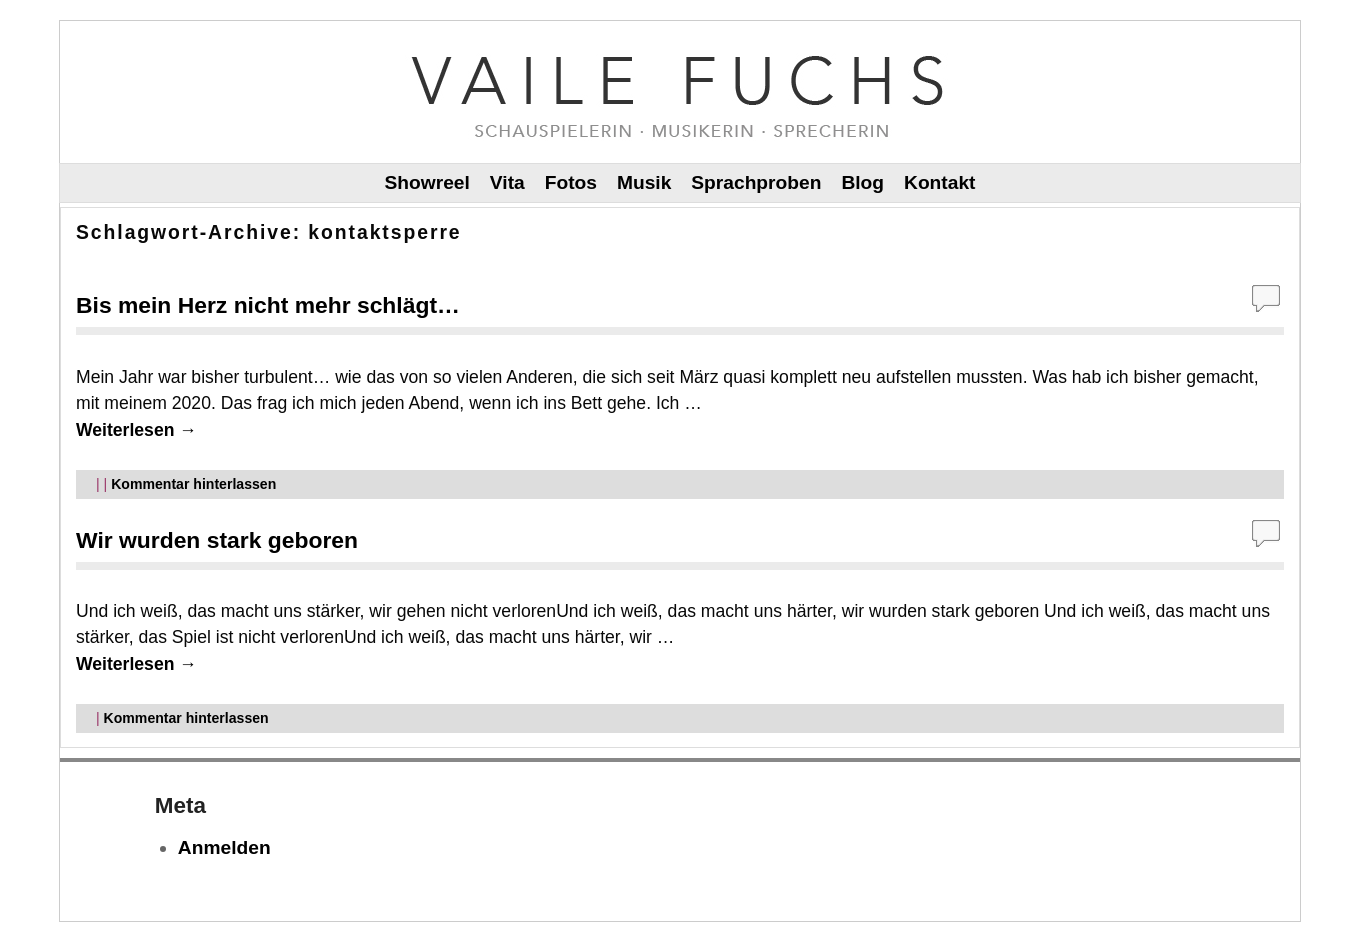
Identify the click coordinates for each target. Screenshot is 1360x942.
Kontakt (939, 182)
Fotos (571, 182)
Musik (644, 182)
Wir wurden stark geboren (217, 540)
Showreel (427, 182)
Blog (862, 182)
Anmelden (224, 847)
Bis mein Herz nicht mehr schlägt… (268, 305)
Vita (507, 182)
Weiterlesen (136, 430)
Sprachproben (756, 182)
